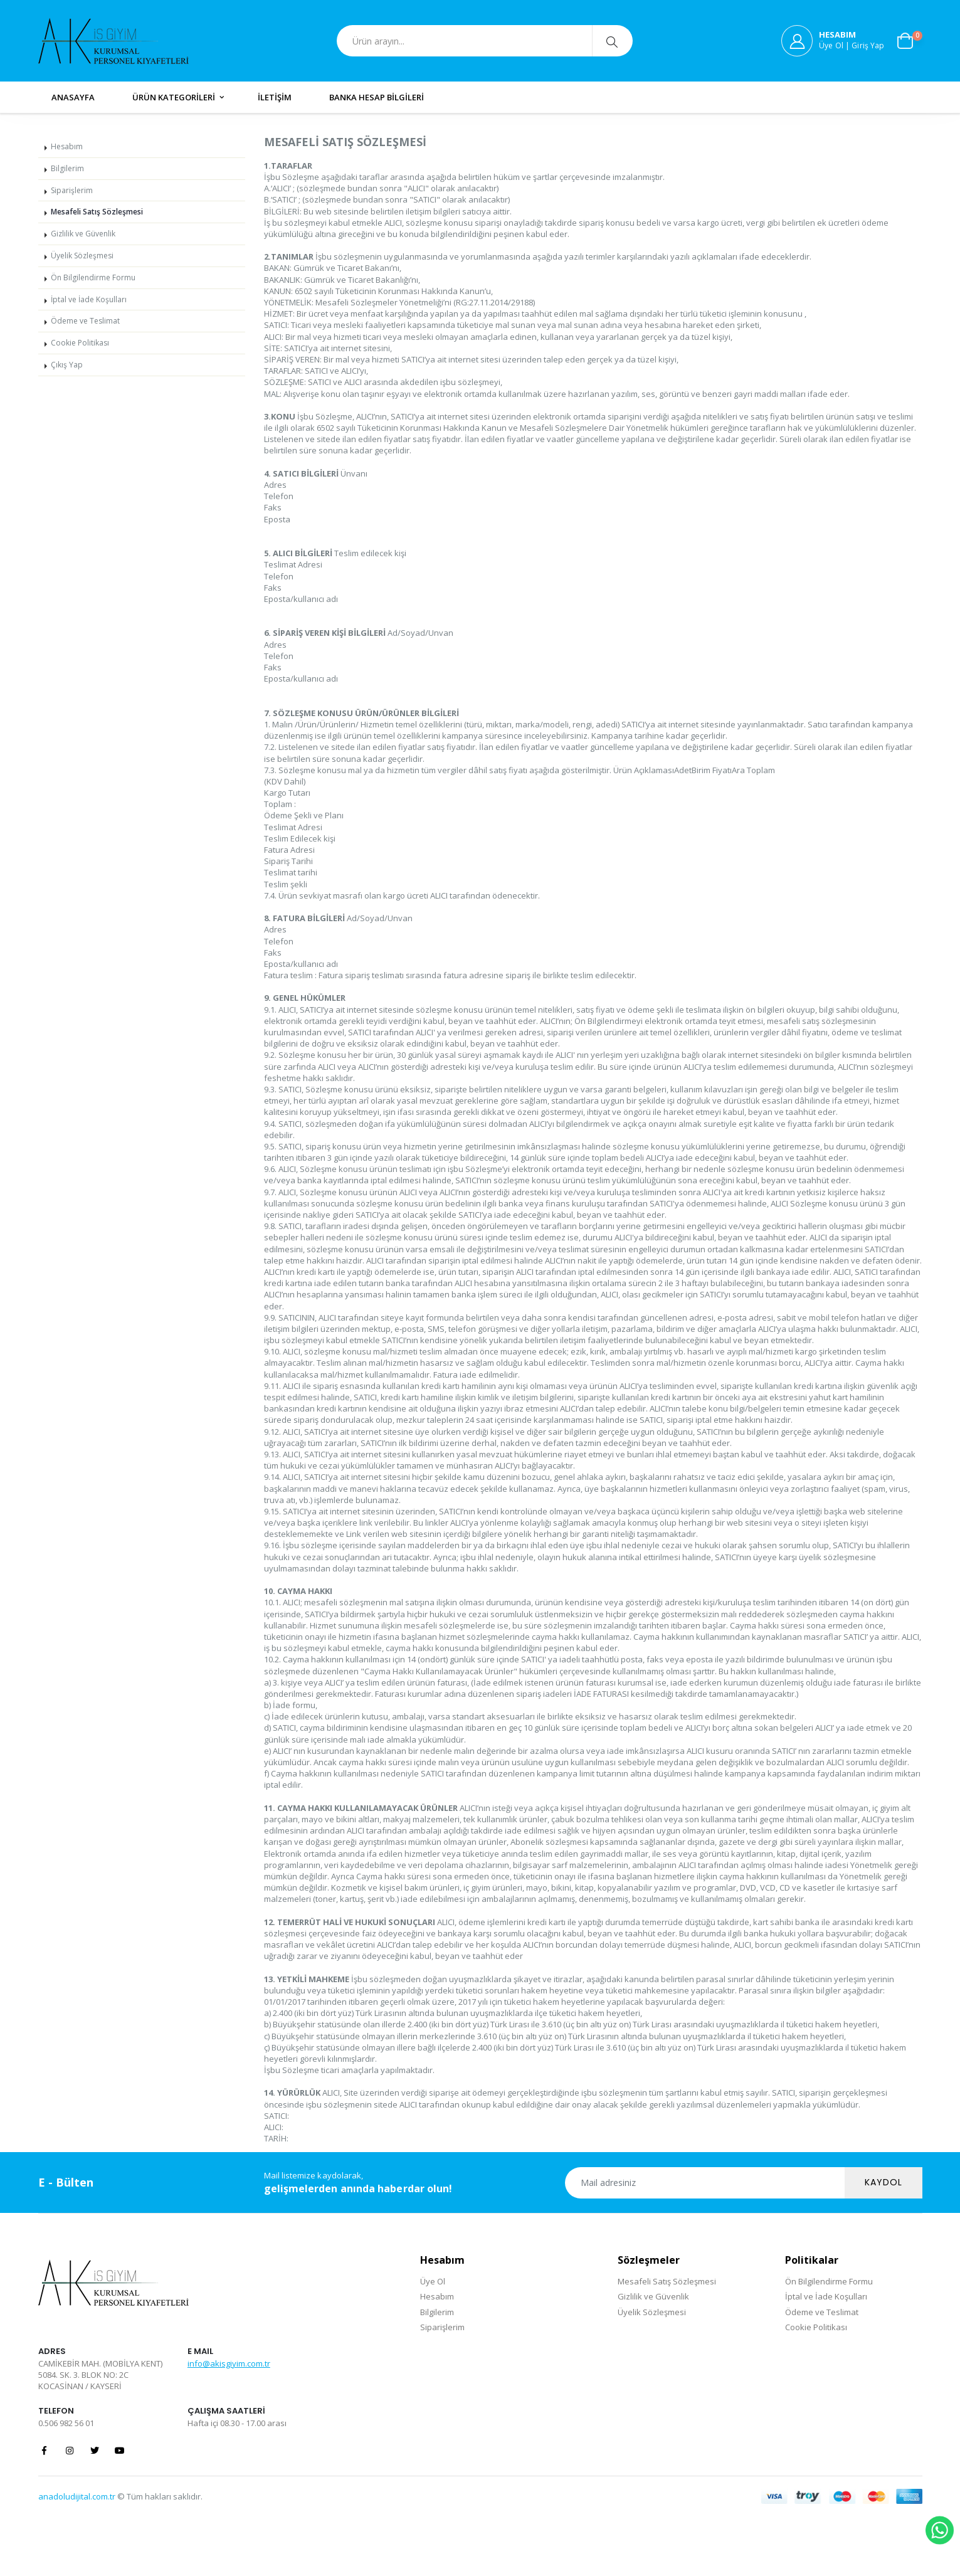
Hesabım (67, 146)
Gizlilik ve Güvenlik (83, 233)
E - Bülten (65, 2182)
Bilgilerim (67, 168)
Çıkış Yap (67, 364)
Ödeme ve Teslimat (85, 320)
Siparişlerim (72, 190)
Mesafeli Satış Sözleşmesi (97, 211)
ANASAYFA (73, 97)
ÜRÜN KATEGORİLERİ (173, 97)
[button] (909, 41)
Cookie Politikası (80, 342)
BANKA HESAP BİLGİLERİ (376, 97)
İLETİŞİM (275, 97)
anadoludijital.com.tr (76, 2496)
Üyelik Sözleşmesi (82, 255)
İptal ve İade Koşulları (89, 299)
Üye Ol (432, 2281)
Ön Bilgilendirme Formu (93, 277)
